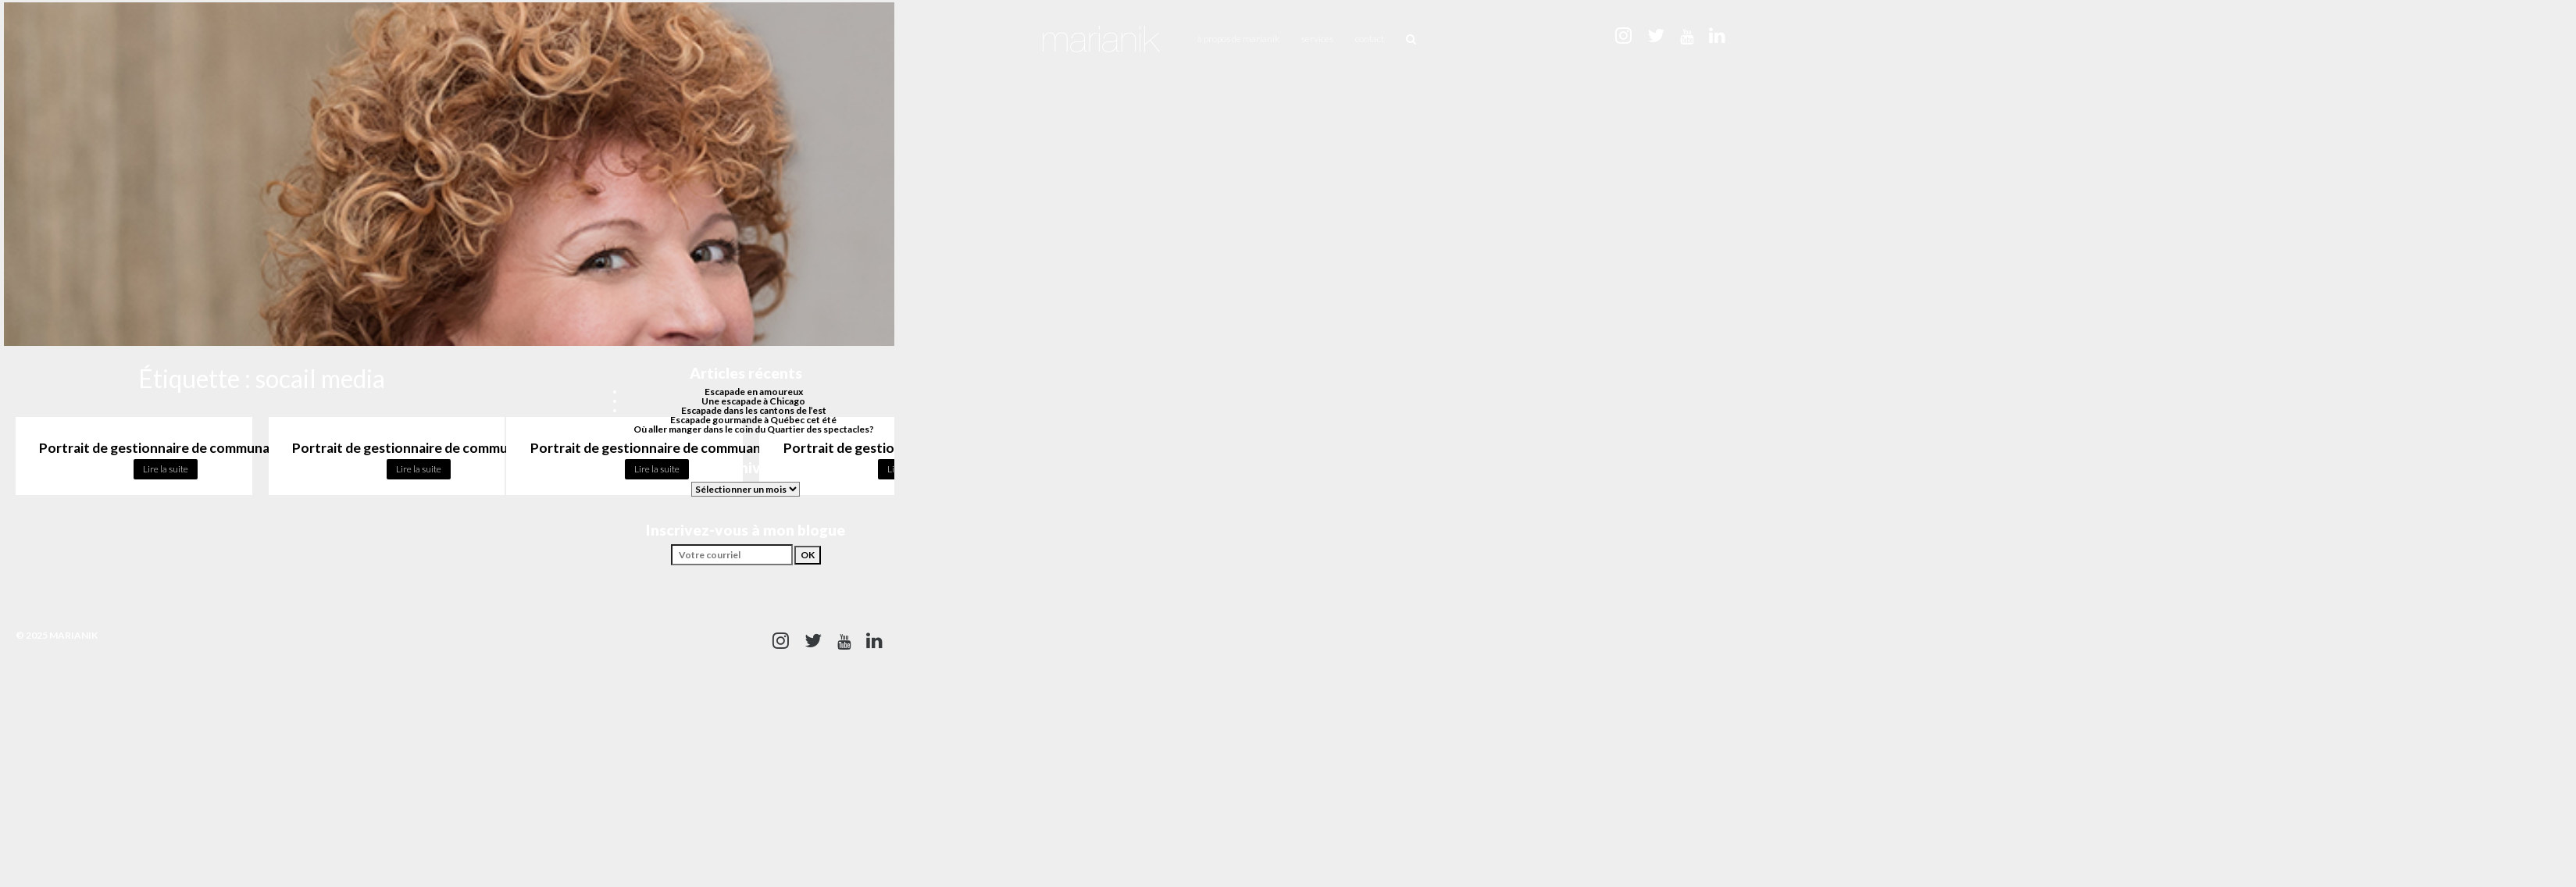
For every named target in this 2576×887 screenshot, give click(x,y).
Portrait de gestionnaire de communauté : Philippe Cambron (224, 448)
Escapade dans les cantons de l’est (753, 410)
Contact (1369, 39)
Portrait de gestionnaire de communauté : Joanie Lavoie (464, 448)
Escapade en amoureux (754, 391)
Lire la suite (165, 469)
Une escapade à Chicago (753, 401)
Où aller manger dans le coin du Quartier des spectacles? (753, 429)
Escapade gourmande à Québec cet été (753, 420)
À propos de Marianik (1238, 39)
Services (1317, 39)
